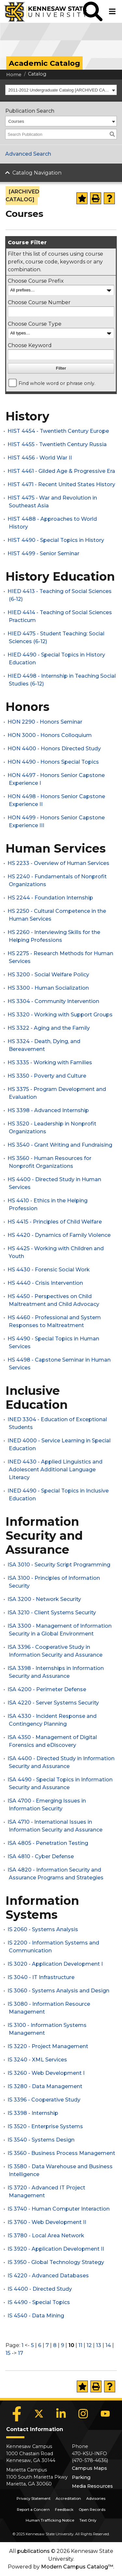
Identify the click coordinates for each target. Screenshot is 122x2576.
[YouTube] (105, 2414)
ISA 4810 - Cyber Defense (40, 1856)
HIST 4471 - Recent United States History (61, 484)
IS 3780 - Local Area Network (45, 2235)
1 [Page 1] (22, 2345)
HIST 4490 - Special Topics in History (55, 540)
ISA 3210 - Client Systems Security (51, 1612)
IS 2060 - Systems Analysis (42, 1929)
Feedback (64, 2509)
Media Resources (92, 2486)
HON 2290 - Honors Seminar (44, 722)
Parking (81, 2477)
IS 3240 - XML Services (37, 2060)
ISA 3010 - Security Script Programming (58, 1565)
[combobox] (61, 90)
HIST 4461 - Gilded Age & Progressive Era (61, 471)
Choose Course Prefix (36, 281)
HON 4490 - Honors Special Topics (53, 762)
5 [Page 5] (32, 2345)
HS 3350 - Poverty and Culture (46, 1076)
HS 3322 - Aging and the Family (48, 1028)
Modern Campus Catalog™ (77, 2567)
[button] (92, 11)
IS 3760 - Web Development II (46, 2222)
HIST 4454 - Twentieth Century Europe (58, 431)
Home (13, 75)
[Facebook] (17, 2414)
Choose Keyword (30, 345)
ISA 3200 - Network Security (44, 1599)
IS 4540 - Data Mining (35, 2316)
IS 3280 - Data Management (44, 2086)
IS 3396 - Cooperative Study (43, 2100)
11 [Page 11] (80, 2345)
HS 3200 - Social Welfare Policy (48, 974)
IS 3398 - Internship (32, 2113)
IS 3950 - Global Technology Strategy (55, 2262)
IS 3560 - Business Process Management (61, 2153)
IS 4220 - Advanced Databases (48, 2275)
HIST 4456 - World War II (39, 458)
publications (33, 2551)
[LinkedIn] (61, 2414)
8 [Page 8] (55, 2345)
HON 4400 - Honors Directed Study (54, 748)
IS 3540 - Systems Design (41, 2140)
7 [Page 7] (47, 2345)
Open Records (92, 2509)
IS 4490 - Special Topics (38, 2302)
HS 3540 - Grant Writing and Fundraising (59, 1145)
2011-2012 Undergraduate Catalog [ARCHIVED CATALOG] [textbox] (59, 90)
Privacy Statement (33, 2498)
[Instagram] (83, 2414)
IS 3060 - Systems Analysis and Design (58, 1991)
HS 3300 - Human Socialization (48, 988)
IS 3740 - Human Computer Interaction (58, 2209)
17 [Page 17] (20, 2353)
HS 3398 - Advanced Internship (48, 1110)
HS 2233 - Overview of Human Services (58, 863)
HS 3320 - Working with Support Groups (60, 1015)
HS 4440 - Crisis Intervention (45, 1283)
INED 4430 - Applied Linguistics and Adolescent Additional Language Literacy (54, 1469)
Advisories (95, 2498)
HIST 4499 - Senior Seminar (43, 553)
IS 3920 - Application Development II (55, 2249)
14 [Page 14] (108, 2345)
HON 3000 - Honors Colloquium (49, 735)
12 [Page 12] (89, 2345)
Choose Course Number (39, 302)
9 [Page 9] (62, 2345)
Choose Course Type (34, 324)
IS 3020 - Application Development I (55, 1964)
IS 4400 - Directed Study (39, 2289)
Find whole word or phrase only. (57, 383)
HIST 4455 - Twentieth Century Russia (57, 444)
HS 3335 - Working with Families (49, 1062)
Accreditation (68, 2498)
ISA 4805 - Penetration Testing (47, 1843)
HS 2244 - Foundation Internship (50, 898)
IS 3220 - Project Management (47, 2046)
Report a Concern (33, 2509)
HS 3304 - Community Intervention (53, 1001)
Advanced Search (28, 154)
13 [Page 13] (98, 2345)
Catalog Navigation (36, 173)
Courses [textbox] (16, 121)
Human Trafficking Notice (50, 2520)
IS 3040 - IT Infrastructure (41, 1977)
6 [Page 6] (39, 2345)
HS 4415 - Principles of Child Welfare (54, 1222)
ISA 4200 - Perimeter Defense (46, 1689)
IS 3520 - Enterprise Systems (45, 2126)
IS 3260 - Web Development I (46, 2073)
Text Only (87, 2520)
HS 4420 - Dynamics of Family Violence (59, 1235)
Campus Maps (89, 2468)
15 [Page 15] (8, 2353)
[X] (39, 2414)
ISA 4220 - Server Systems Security (53, 1703)
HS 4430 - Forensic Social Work (48, 1270)
